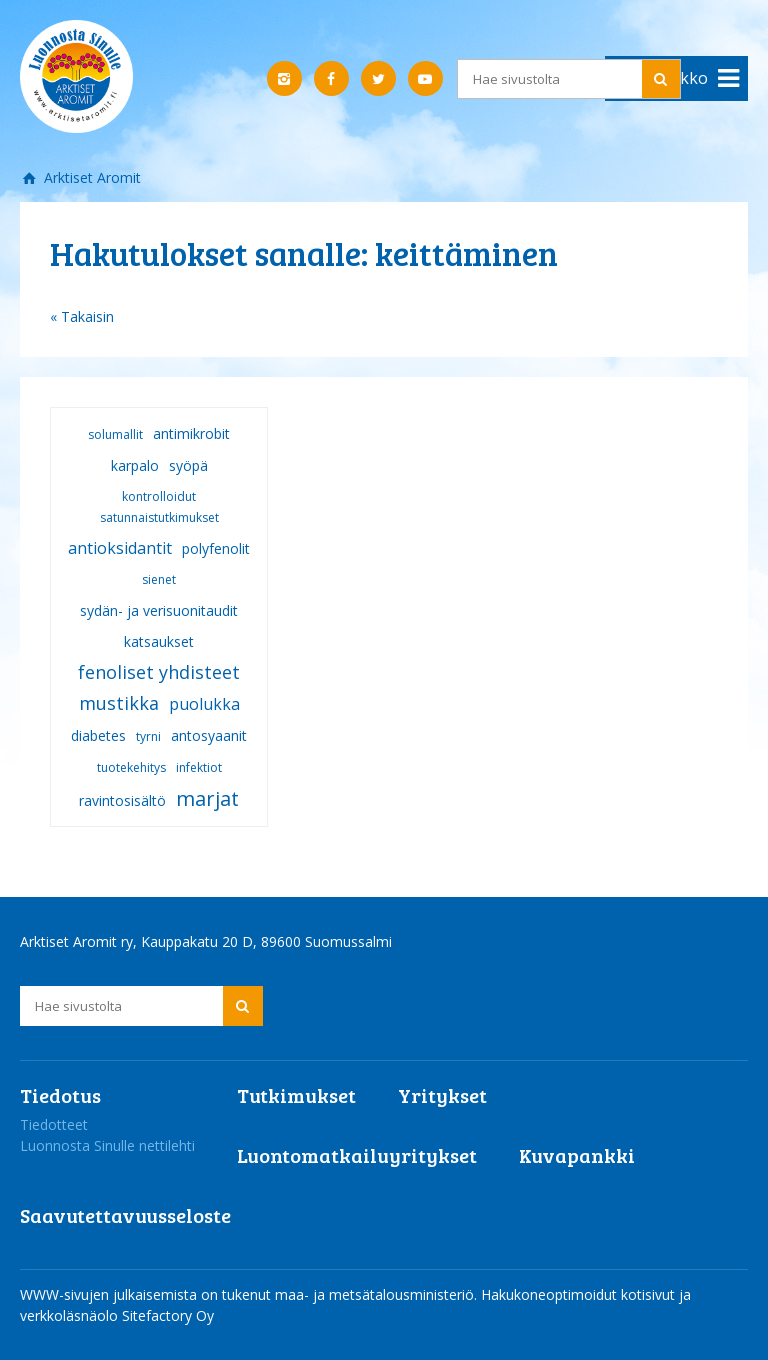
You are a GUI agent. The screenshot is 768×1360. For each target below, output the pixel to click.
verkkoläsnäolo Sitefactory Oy (117, 1315)
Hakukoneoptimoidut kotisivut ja (586, 1294)
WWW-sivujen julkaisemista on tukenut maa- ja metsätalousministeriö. (250, 1294)
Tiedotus (60, 1095)
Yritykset (442, 1095)
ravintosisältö (122, 800)
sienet (159, 579)
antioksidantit (120, 548)
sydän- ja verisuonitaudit (159, 610)
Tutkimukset (296, 1095)
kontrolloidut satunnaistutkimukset (159, 507)
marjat (207, 798)
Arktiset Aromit (90, 177)
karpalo (135, 465)
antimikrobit (191, 433)
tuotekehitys (131, 767)
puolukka (204, 704)
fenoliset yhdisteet (159, 672)
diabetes (98, 735)
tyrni (148, 736)
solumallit (115, 434)
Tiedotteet (54, 1124)
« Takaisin (82, 316)
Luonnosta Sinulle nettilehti (107, 1145)
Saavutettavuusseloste (125, 1215)
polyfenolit (216, 548)
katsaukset (159, 641)
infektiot (199, 767)
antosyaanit (209, 735)
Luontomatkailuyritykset (357, 1155)
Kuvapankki (577, 1155)
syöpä (188, 465)
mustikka (119, 703)
